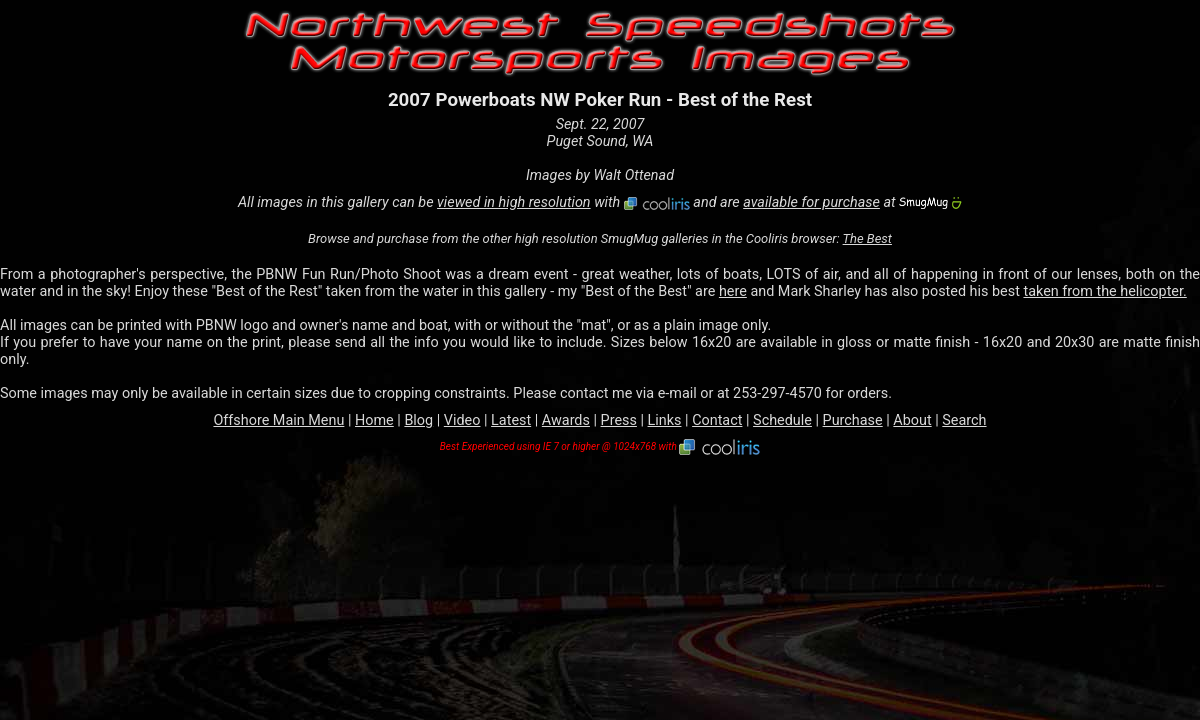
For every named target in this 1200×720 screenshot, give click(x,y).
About (912, 420)
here (733, 291)
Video (462, 420)
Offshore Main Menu (278, 420)
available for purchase (811, 202)
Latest (511, 420)
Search (964, 420)
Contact (717, 420)
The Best (867, 238)
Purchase (853, 420)
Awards (566, 420)
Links (665, 420)
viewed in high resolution (514, 202)
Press (619, 420)
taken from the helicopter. (1104, 291)
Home (374, 420)
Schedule (782, 420)
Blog (418, 420)
